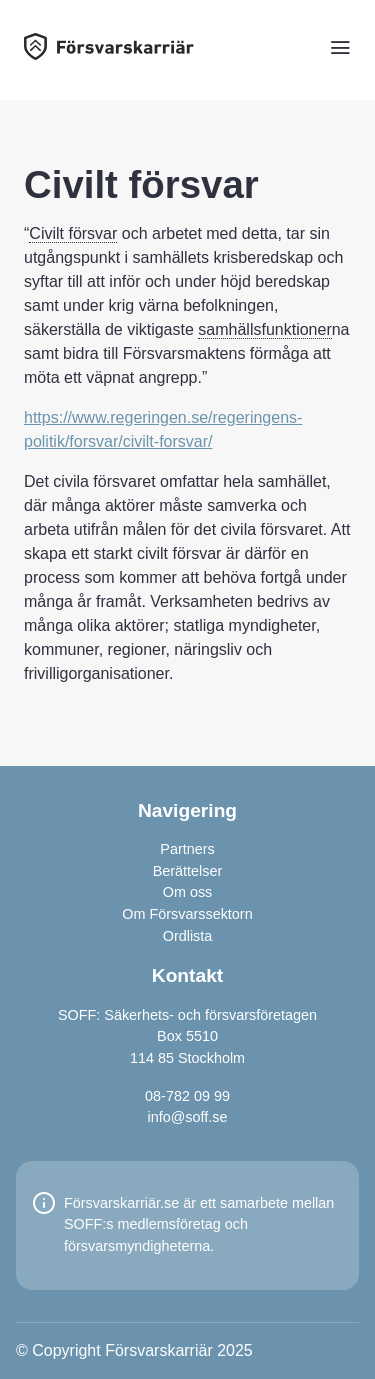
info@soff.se (188, 1117)
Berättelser (188, 871)
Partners (187, 849)
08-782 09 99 (187, 1096)
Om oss (188, 892)
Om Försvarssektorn (187, 914)
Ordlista (188, 936)
